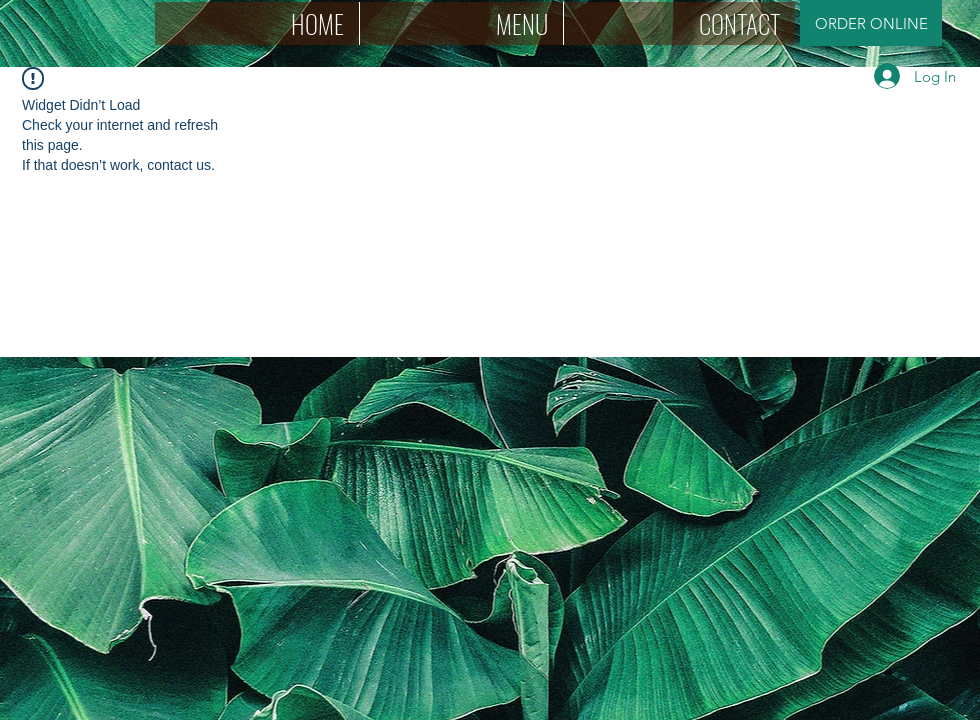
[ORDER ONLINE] (871, 23)
